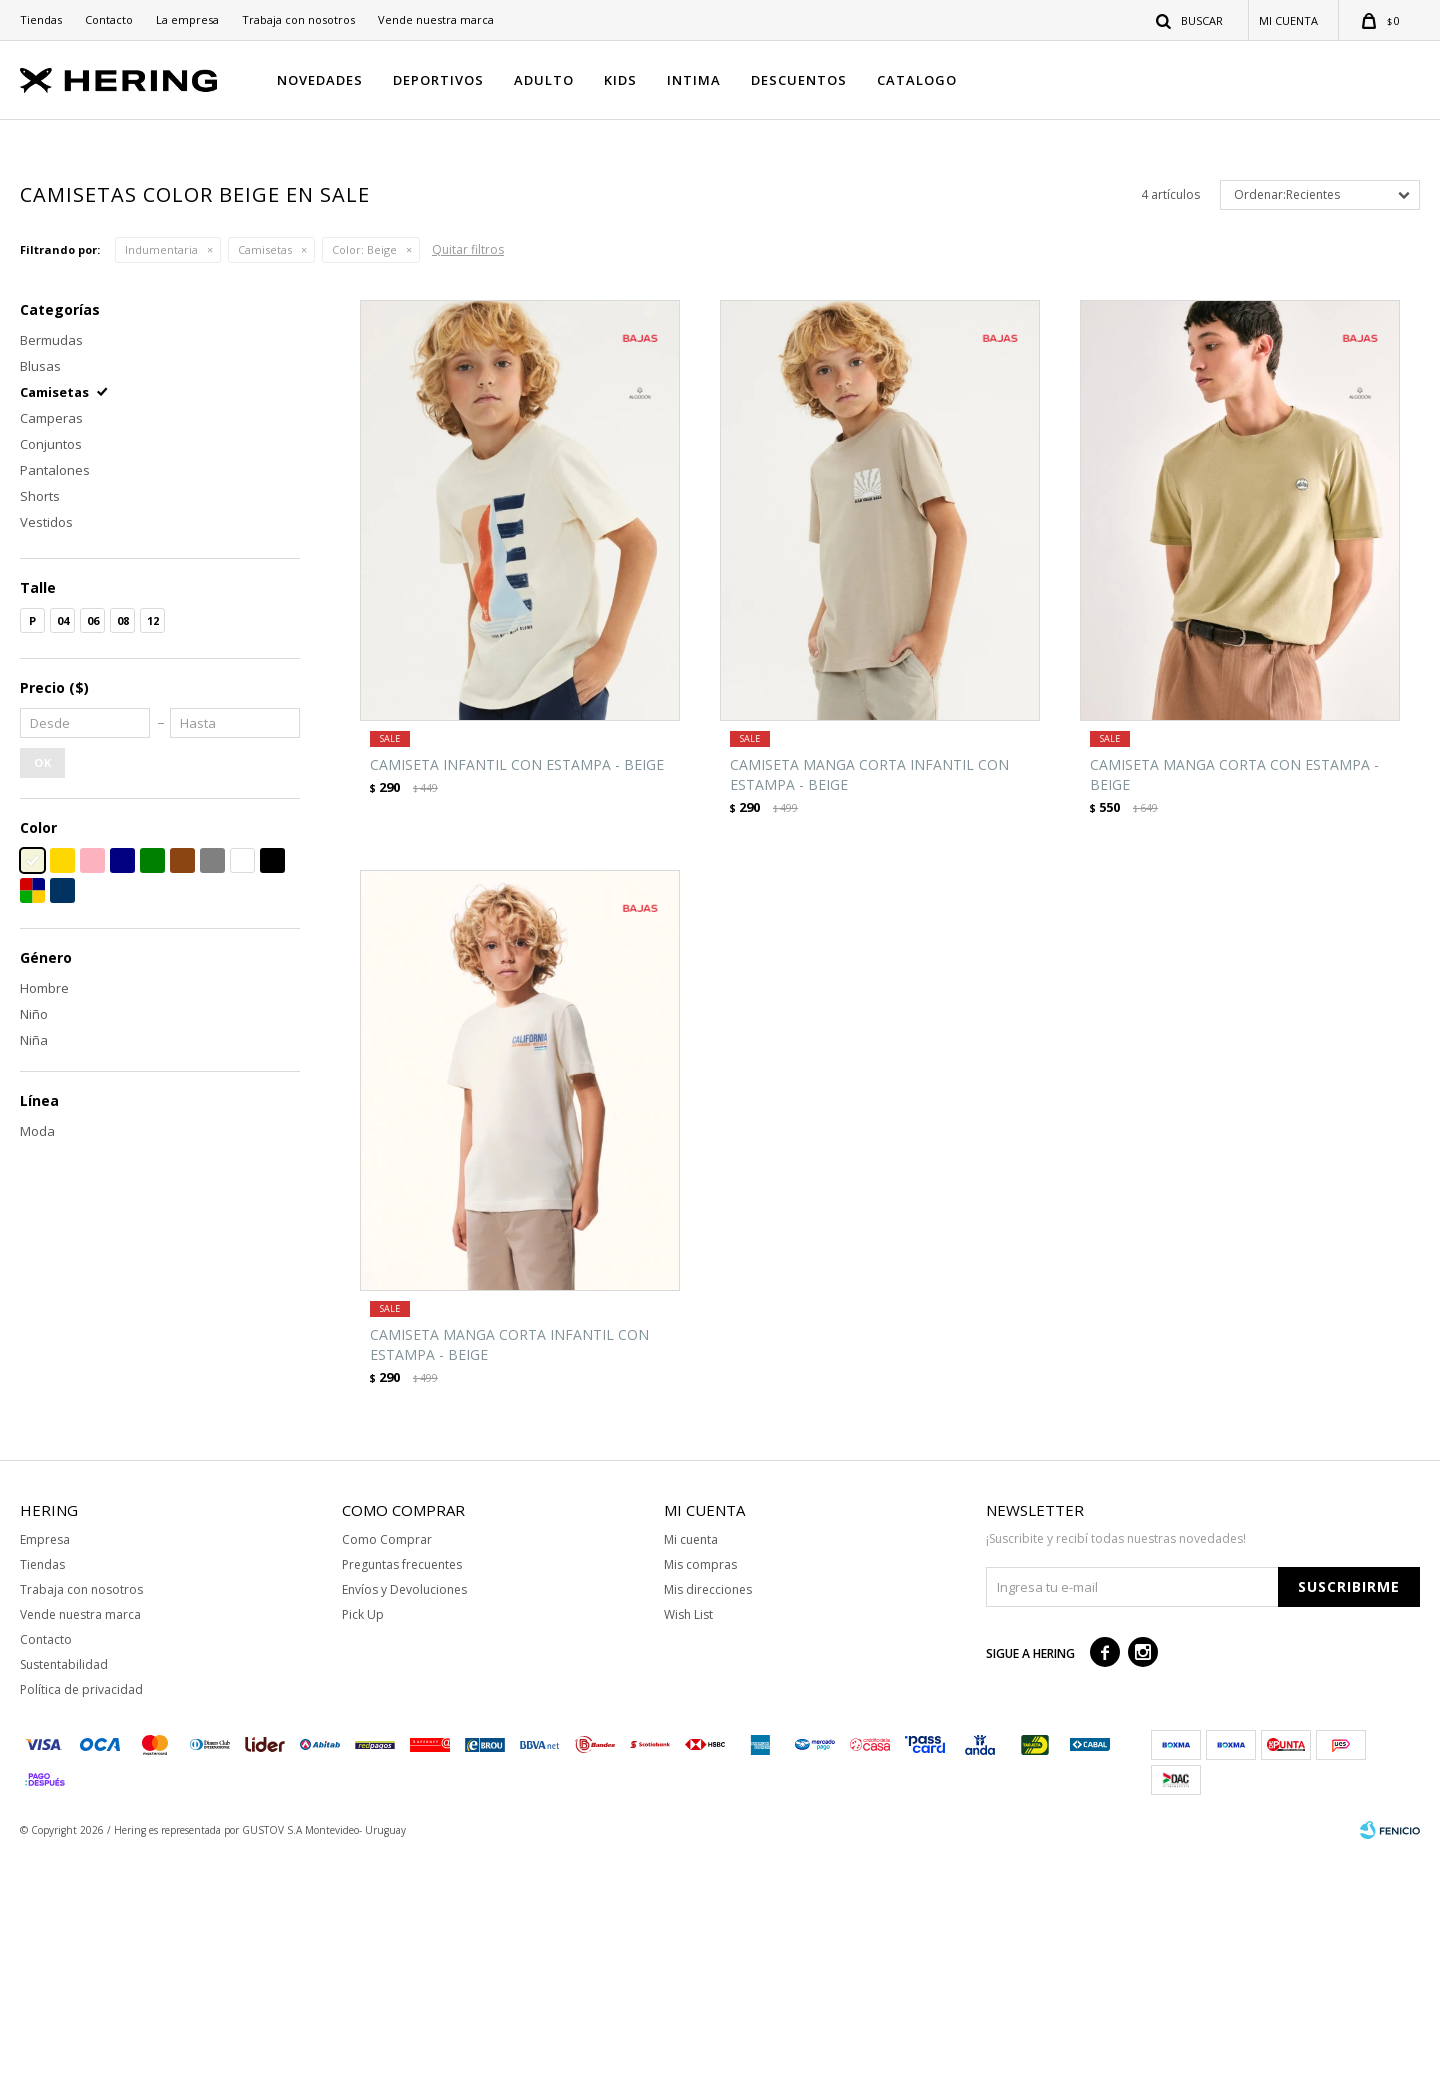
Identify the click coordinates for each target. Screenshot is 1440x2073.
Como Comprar (387, 1757)
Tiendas (41, 19)
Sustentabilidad (64, 1882)
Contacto (109, 19)
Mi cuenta (691, 1757)
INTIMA (694, 80)
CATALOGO (917, 80)
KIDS (620, 80)
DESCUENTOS (799, 80)
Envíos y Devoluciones (404, 1807)
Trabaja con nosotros (298, 19)
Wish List (688, 1832)
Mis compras (700, 1782)
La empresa (187, 19)
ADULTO (544, 80)
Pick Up (363, 1832)
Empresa (45, 1757)
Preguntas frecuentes (402, 1782)
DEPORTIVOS (438, 80)
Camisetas (265, 468)
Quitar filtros (468, 468)
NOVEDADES (320, 80)
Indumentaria (161, 468)
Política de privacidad (81, 1907)
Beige (364, 468)
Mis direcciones (708, 1807)
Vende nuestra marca (436, 19)
